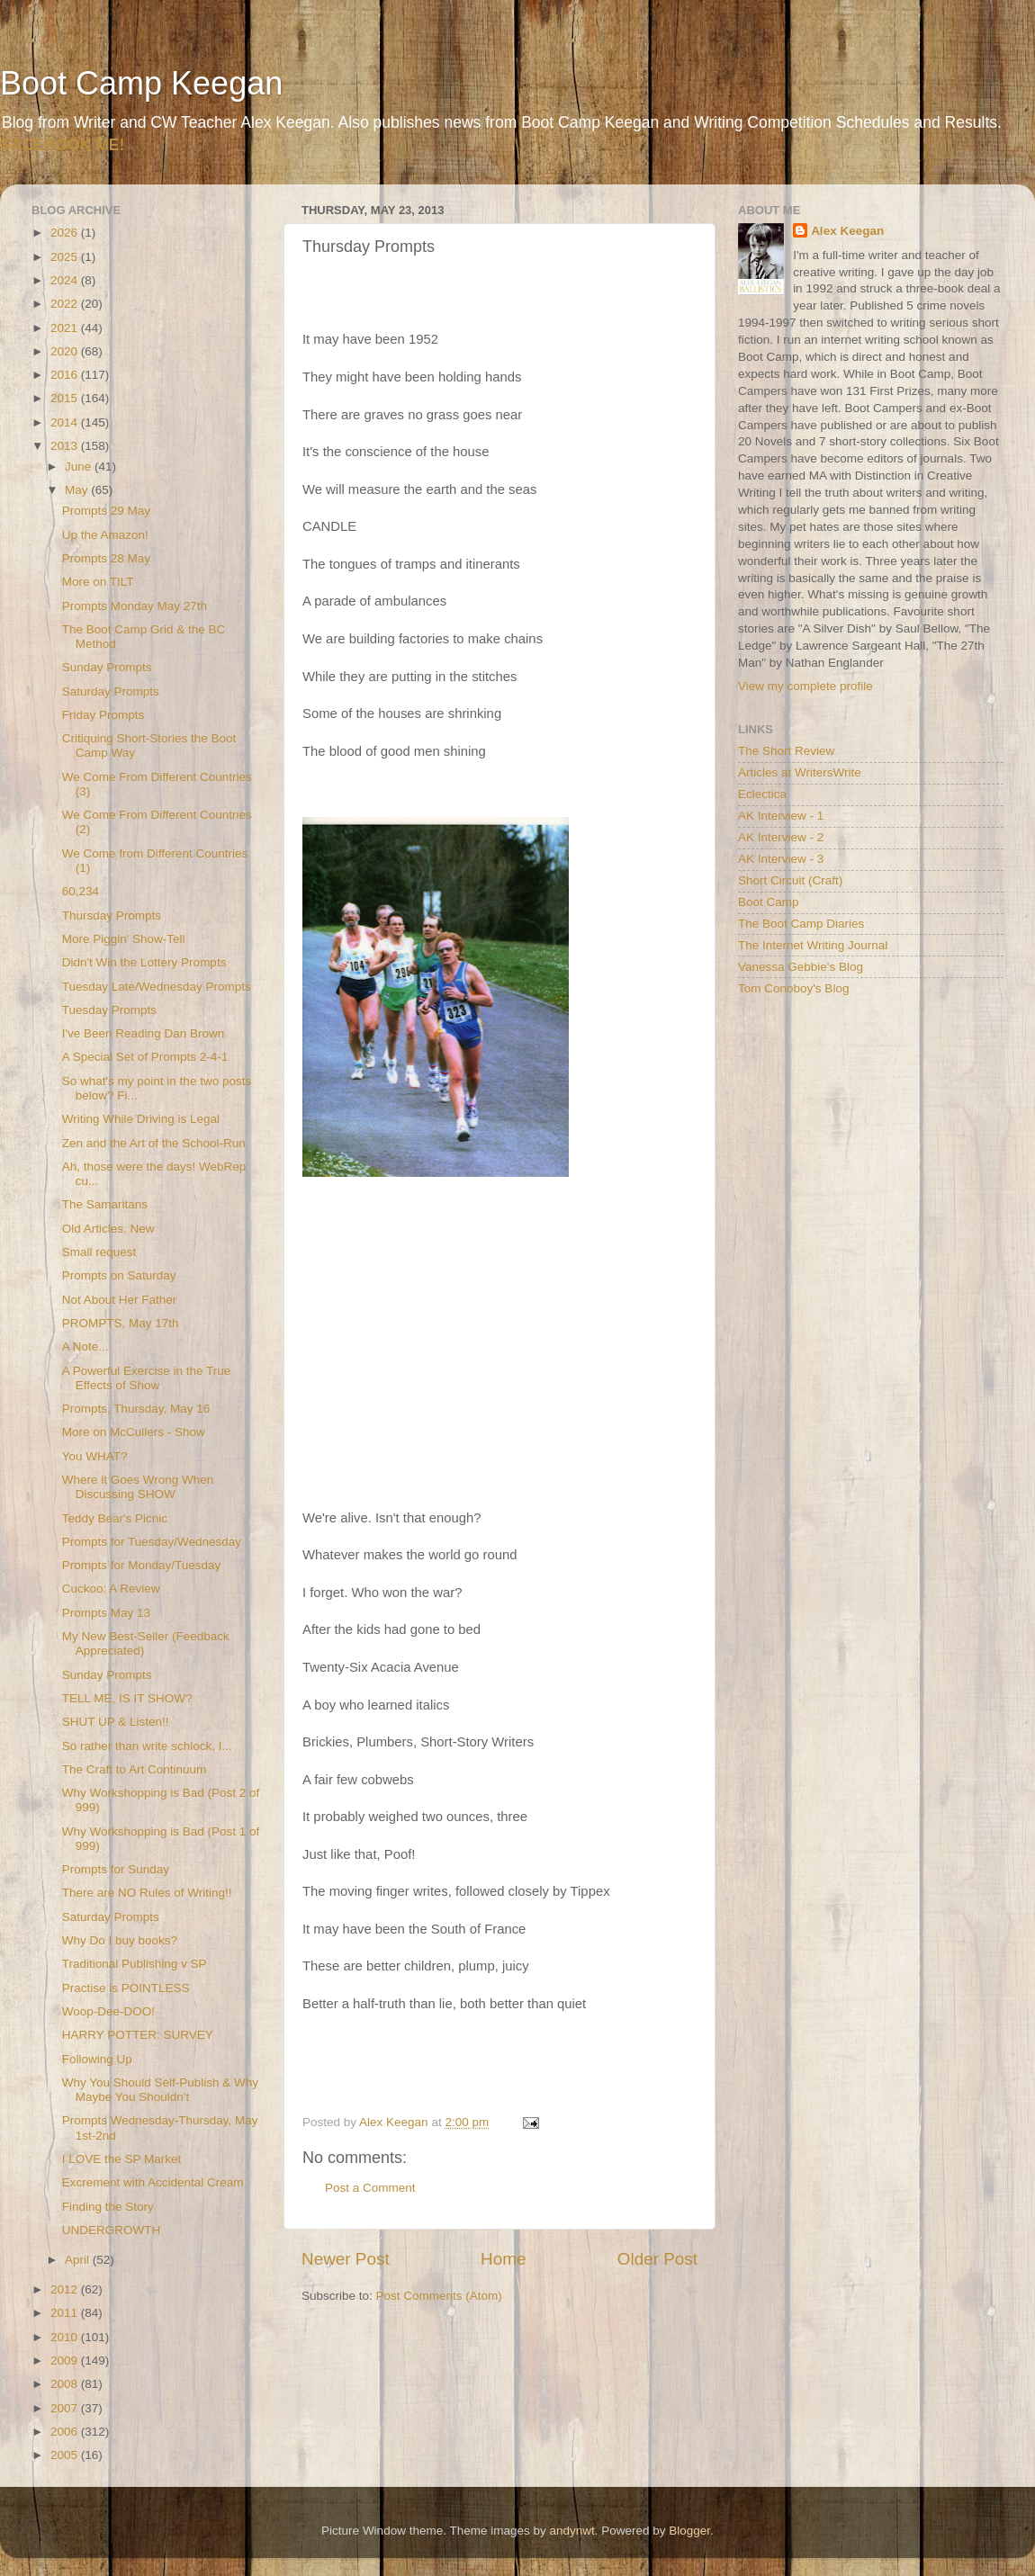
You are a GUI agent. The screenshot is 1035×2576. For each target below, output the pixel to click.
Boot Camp (768, 902)
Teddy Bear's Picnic (114, 1518)
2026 (65, 232)
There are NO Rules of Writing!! (147, 1892)
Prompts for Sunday (115, 1869)
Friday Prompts (103, 715)
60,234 (80, 891)
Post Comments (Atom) (439, 2295)
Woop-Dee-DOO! (108, 2011)
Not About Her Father (119, 1299)
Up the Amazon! (105, 535)
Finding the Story (108, 2206)
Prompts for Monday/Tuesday (141, 1565)
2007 (65, 2408)
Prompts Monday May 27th (134, 606)
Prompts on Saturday (119, 1275)
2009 (65, 2360)
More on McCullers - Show (133, 1432)
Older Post (657, 2258)
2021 (65, 328)
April (79, 2259)
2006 (65, 2431)
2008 (65, 2384)
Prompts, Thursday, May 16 (136, 1408)
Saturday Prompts (110, 691)
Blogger (689, 2530)
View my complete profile (805, 686)
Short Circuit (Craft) (790, 880)
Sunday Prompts (107, 667)
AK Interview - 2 (781, 837)
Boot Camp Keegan (141, 83)
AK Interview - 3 (781, 859)
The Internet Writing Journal (812, 945)
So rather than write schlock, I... (147, 1746)
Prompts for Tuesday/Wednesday (151, 1541)
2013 (65, 446)
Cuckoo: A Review (111, 1588)
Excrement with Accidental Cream (153, 2182)
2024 (65, 280)
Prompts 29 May (106, 510)
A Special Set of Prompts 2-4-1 (145, 1057)
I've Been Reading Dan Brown (143, 1033)
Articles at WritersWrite (799, 772)
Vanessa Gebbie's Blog (800, 967)
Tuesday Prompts (109, 1010)
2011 (65, 2313)
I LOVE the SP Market (122, 2159)
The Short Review (786, 751)
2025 (65, 257)
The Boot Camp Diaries (801, 923)
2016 (65, 374)
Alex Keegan (847, 231)
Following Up (97, 2059)
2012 (65, 2289)
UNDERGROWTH (111, 2230)
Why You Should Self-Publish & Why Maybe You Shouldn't (160, 2090)
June (79, 466)
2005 (65, 2455)
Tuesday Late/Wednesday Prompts (156, 986)
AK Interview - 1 (781, 815)
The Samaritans (105, 1204)
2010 (65, 2337)
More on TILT (98, 581)
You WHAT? (95, 1456)
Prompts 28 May (106, 558)
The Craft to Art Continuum (134, 1769)
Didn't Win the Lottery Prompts (144, 962)
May (78, 490)
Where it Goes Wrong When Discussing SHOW (138, 1487)
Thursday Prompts (111, 915)
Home (503, 2258)
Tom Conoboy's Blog (793, 988)
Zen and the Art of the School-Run (154, 1143)
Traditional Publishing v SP (134, 1963)
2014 (65, 422)
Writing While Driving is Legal (141, 1119)
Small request (99, 1252)
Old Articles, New (108, 1228)
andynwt (571, 2530)
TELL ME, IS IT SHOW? (127, 1698)
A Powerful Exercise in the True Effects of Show (146, 1378)
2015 (65, 398)
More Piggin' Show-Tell (123, 939)
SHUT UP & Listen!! (115, 1721)
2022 (65, 303)
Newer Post (346, 2258)
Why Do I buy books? (119, 1940)
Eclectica (762, 794)
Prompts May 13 (106, 1613)
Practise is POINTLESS (126, 1988)
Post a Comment (370, 2188)
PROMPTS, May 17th (120, 1323)
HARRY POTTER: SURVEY (137, 2035)
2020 (65, 351)
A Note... (85, 1346)
